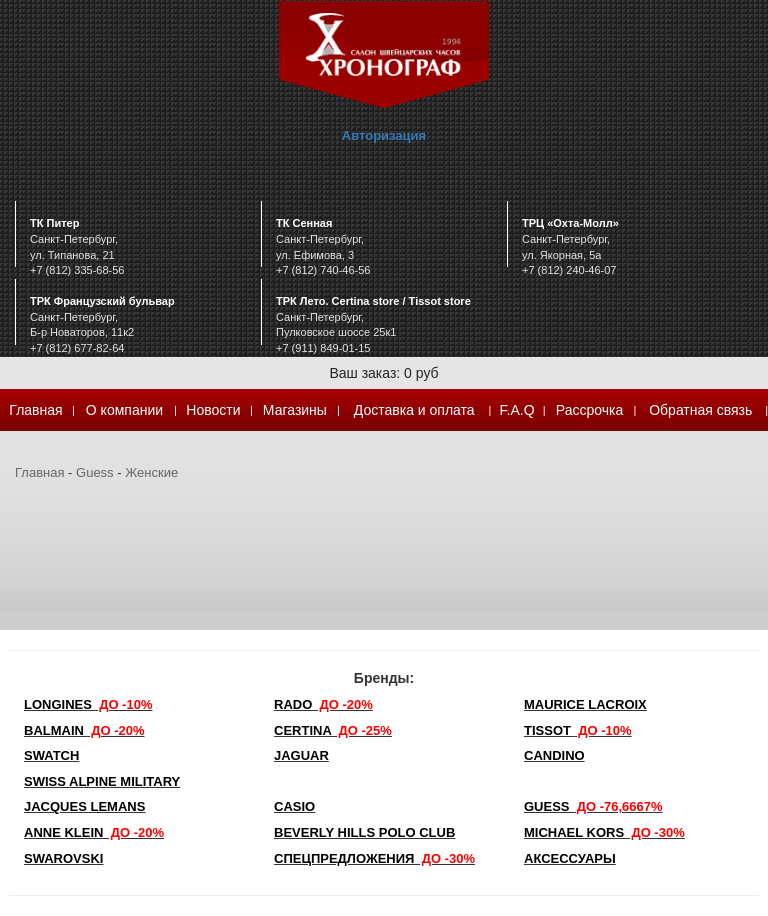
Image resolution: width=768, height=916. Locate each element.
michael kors (604, 832)
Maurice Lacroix (585, 704)
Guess (95, 472)
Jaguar (301, 755)
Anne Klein (94, 832)
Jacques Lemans (84, 806)
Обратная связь (700, 410)
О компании (124, 410)
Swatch (51, 755)
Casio (294, 806)
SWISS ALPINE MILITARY (102, 781)
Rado (323, 704)
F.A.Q (517, 410)
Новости (213, 410)
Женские (151, 472)
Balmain (84, 730)
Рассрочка (589, 410)
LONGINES (88, 704)
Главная (35, 410)
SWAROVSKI (63, 858)
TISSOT (578, 730)
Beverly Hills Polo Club (364, 832)
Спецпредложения (374, 858)
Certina (333, 730)
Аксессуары (570, 858)
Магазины (295, 410)
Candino (554, 755)
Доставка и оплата (414, 410)
